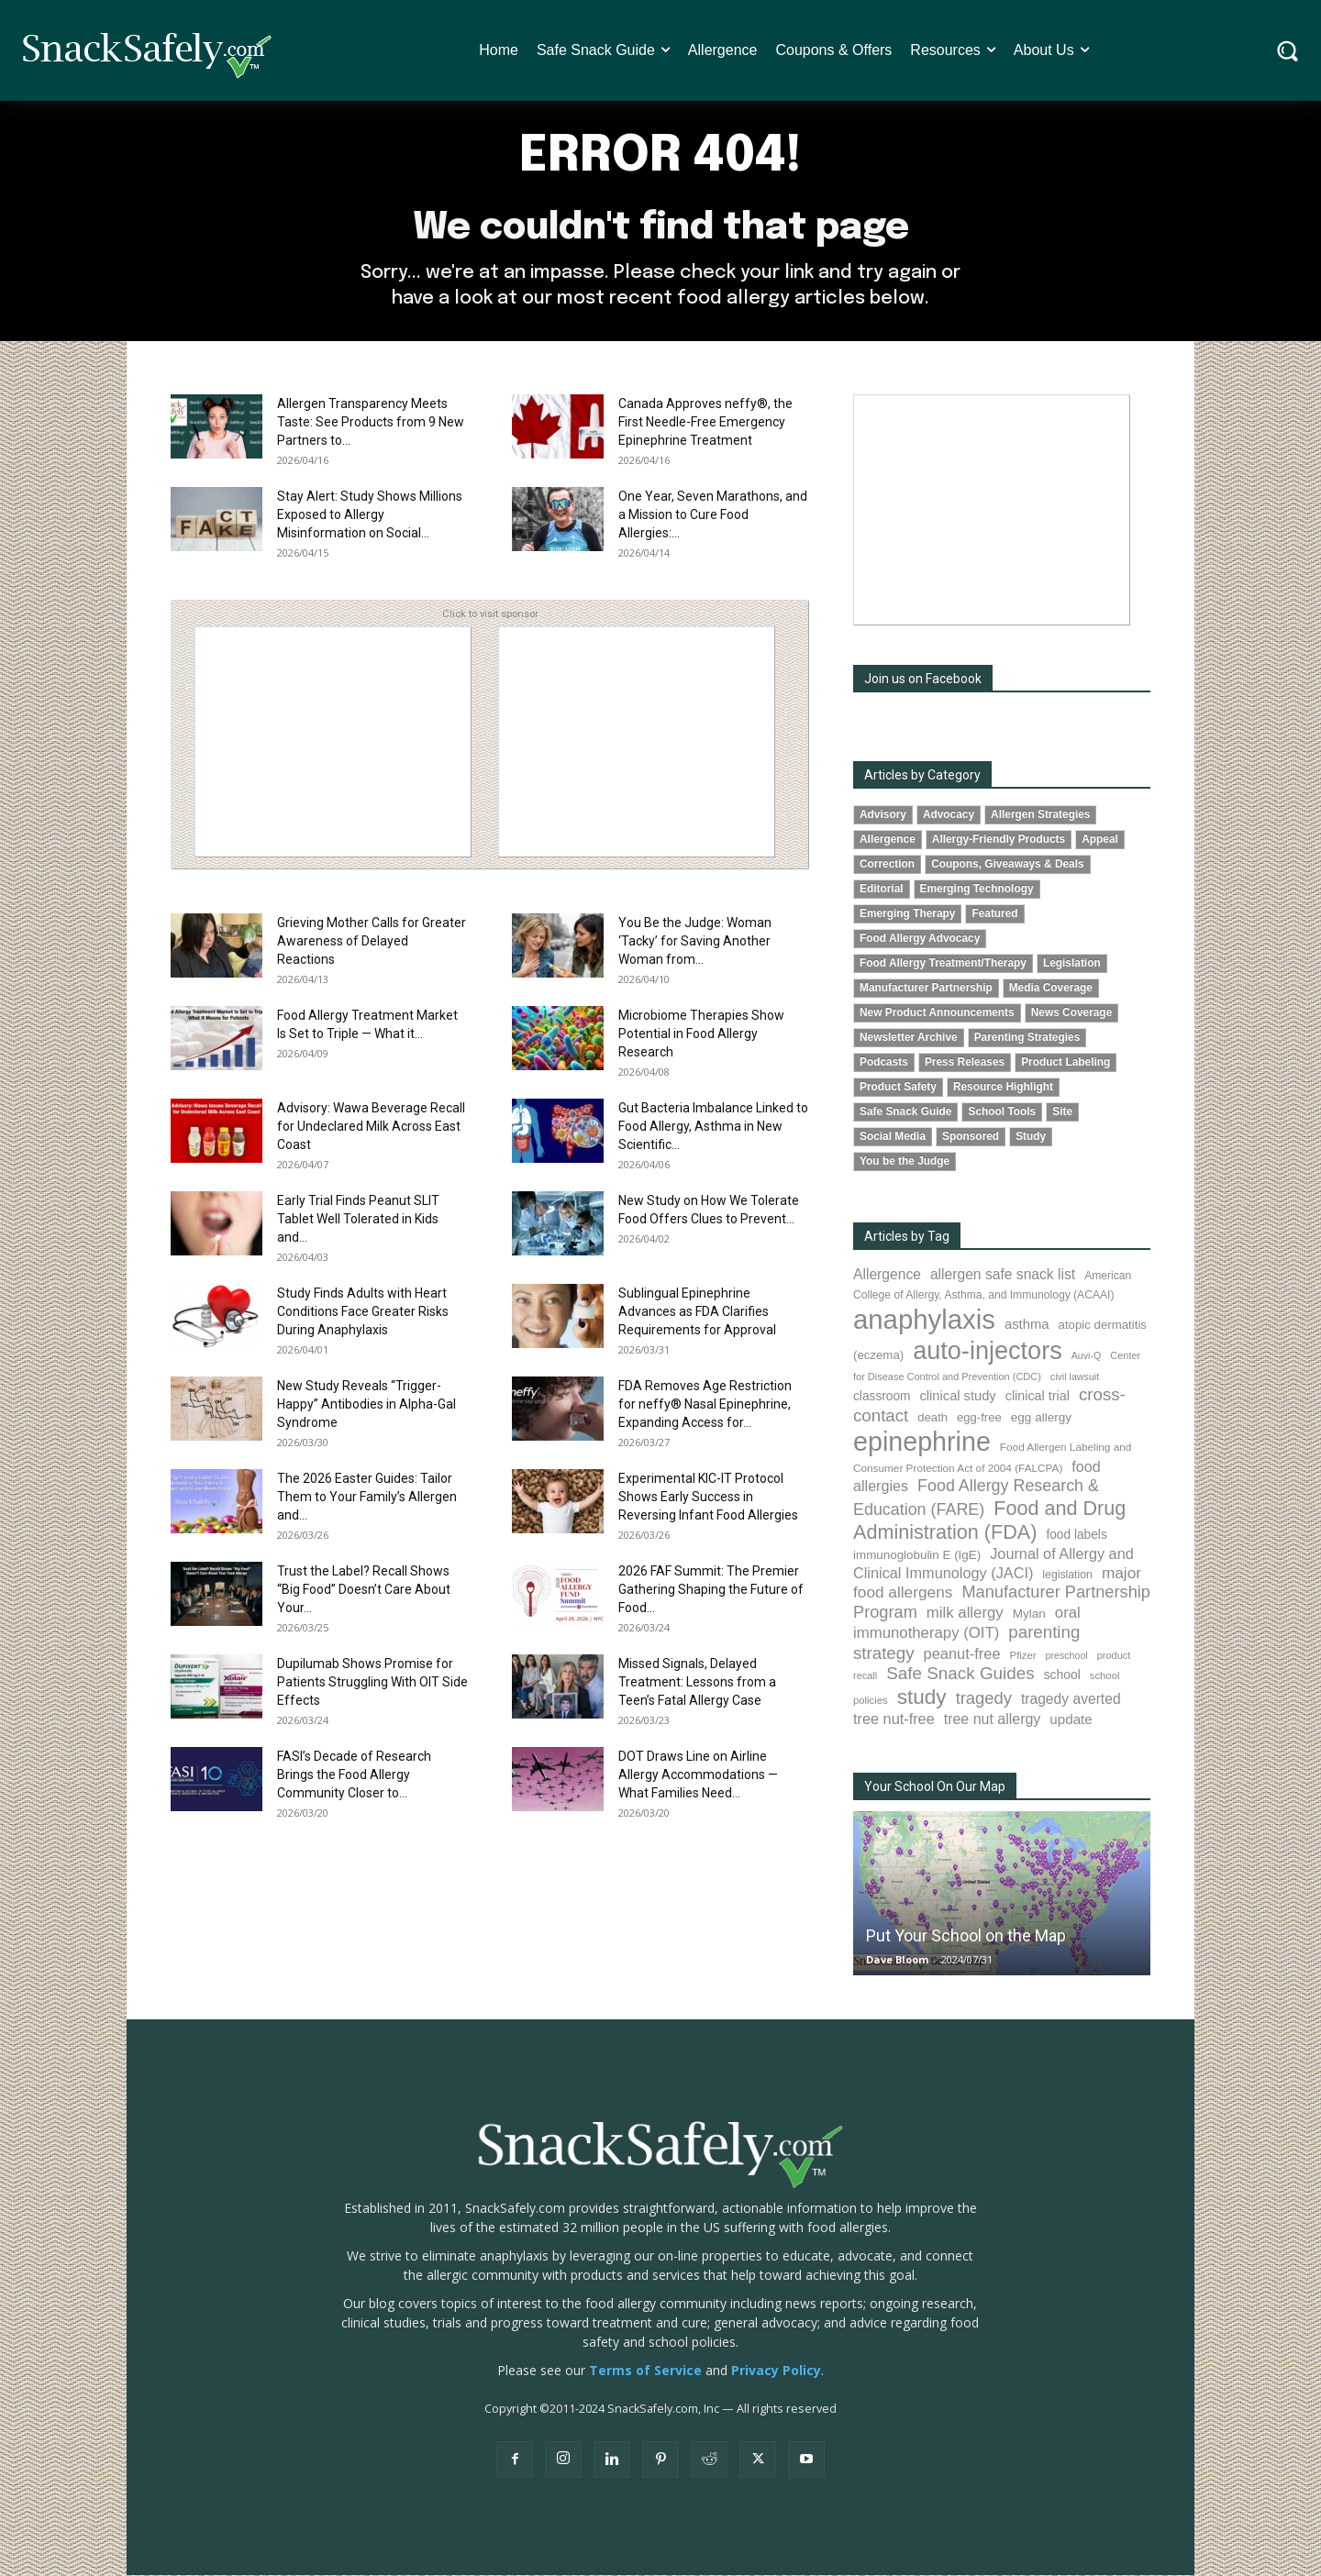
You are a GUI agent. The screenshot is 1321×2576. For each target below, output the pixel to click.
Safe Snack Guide (905, 1112)
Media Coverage (1051, 988)
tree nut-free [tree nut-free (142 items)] (894, 1719)
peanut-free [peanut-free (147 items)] (962, 1654)
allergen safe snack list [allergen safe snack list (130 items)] (1002, 1276)
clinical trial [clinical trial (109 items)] (1037, 1396)
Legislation (1072, 963)
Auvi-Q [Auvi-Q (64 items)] (1086, 1356)
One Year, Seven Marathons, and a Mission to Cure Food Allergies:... (712, 515)
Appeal (1100, 840)
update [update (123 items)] (1070, 1720)
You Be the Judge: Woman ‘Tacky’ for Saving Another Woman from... (695, 941)
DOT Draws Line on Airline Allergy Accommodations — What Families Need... (698, 1775)
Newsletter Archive (909, 1038)
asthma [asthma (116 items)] (1027, 1326)
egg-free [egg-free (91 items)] (979, 1418)
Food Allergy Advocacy (920, 939)
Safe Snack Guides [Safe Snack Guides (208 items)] (960, 1674)
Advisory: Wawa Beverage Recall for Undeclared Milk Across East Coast (371, 1127)
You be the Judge (904, 1161)
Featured (994, 914)
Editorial (882, 889)
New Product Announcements (937, 1013)
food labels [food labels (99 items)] (1076, 1535)
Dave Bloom (897, 1960)
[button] (1287, 50)
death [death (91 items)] (932, 1418)
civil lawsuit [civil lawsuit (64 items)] (1074, 1377)
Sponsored (970, 1137)
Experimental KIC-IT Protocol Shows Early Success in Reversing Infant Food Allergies (708, 1497)
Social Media (893, 1137)
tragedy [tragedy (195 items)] (984, 1698)
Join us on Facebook (923, 679)
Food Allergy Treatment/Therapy (943, 963)
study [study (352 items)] (922, 1697)
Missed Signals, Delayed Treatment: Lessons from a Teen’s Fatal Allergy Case (697, 1682)
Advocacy (948, 815)
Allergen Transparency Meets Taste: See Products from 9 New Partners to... (370, 422)
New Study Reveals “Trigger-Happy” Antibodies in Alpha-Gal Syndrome (366, 1405)
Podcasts (884, 1062)
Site (1062, 1112)
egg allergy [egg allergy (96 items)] (1041, 1418)
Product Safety (898, 1087)
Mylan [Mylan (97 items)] (1029, 1614)
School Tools (1002, 1112)
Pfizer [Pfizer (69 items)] (1023, 1656)
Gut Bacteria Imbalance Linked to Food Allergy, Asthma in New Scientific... (713, 1127)
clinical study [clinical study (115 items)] (958, 1396)
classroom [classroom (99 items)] (882, 1397)
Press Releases (965, 1062)
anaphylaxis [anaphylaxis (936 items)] (924, 1321)
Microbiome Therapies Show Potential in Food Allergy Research (701, 1034)
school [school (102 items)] (1062, 1675)
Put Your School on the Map (966, 1936)
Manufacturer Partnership (926, 988)
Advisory (883, 815)
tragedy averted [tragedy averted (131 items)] (1071, 1700)
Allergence (888, 840)
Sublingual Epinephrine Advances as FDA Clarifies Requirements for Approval (697, 1312)
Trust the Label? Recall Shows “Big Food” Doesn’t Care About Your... (363, 1590)
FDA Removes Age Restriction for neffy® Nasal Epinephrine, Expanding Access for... (705, 1405)
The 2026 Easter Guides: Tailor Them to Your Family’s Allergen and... (367, 1497)
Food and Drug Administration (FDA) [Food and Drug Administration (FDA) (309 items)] (989, 1521)
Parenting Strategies (1027, 1038)
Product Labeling (1065, 1062)
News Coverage (1072, 1013)
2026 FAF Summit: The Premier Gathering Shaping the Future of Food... (711, 1590)
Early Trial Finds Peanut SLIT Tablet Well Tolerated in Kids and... (358, 1219)
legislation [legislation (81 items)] (1067, 1575)
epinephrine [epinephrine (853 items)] (922, 1442)
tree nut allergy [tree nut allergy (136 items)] (992, 1720)
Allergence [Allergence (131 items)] (887, 1276)
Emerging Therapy (907, 914)
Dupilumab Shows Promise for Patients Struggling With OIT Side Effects (372, 1682)
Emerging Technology (977, 889)
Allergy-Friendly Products (998, 840)
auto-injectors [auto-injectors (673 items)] (987, 1351)
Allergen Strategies (1040, 815)
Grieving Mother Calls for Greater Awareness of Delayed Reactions (371, 941)
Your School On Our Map (934, 1787)
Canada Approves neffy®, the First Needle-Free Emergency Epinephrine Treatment (705, 422)
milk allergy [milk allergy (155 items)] (965, 1613)
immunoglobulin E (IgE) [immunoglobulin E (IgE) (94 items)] (917, 1556)
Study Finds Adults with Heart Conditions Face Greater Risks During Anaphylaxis (363, 1312)
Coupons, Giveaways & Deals (1007, 864)
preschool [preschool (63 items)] (1067, 1656)
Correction (887, 864)
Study (1031, 1137)
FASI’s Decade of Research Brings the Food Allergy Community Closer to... (354, 1775)
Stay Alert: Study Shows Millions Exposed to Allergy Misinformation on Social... (369, 515)
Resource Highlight (1003, 1087)
